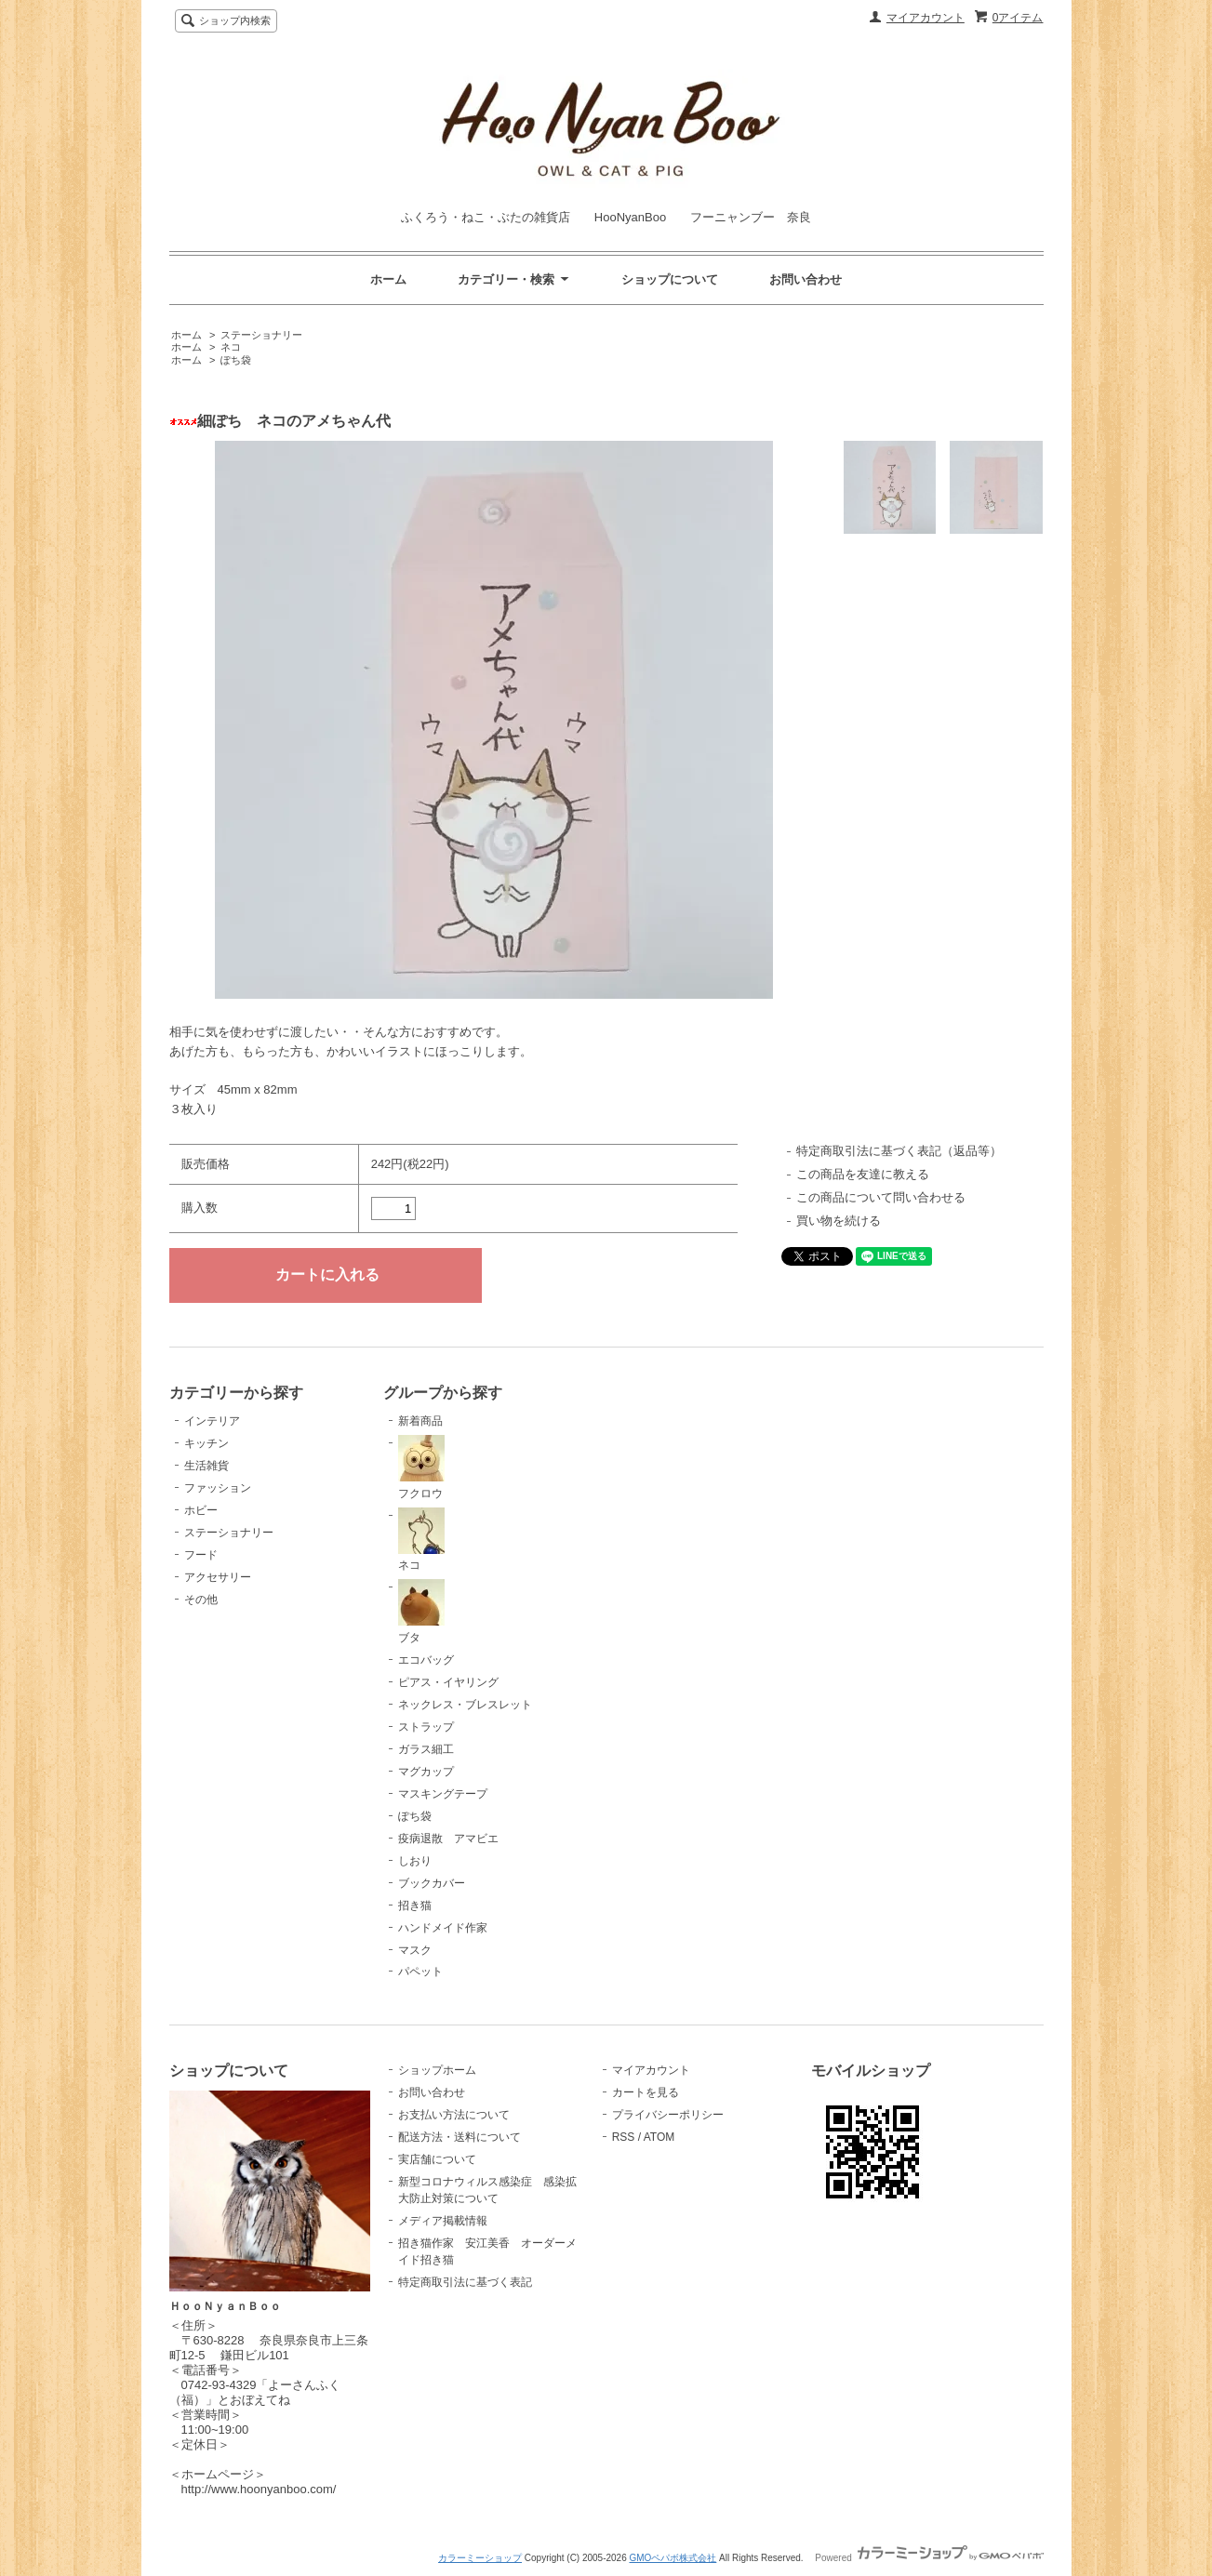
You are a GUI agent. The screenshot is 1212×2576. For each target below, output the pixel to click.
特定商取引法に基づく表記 (465, 2282)
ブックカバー (431, 1883)
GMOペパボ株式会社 (672, 2558)
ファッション (217, 1487)
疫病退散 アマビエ (448, 1838)
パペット (420, 1971)
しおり (415, 1860)
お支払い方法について (454, 2114)
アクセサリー (217, 1577)
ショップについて (669, 279)
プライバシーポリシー (668, 2114)
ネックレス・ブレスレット (465, 1704)
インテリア (212, 1420)
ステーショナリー (261, 334)
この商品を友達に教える (862, 1174)
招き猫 (415, 1905)
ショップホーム (437, 2070)
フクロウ (421, 1467)
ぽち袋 (235, 359)
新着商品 (420, 1420)
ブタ (421, 1611)
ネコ (230, 346)
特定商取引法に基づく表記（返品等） (899, 1151)
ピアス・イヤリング (448, 1682)
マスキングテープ (442, 1793)
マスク (415, 1950)
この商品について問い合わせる (881, 1197)
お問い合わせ (805, 279)
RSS (623, 2137)
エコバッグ (426, 1659)
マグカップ (426, 1771)
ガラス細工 (426, 1749)
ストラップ (426, 1726)
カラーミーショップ (480, 2558)
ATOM (659, 2137)
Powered (929, 2558)
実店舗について (437, 2159)
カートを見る (645, 2092)
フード (201, 1554)
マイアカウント (925, 17)
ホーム (388, 279)
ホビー (201, 1510)
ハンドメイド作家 (442, 1927)
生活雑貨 (206, 1465)
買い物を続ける (838, 1221)
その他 (201, 1599)
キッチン (206, 1443)
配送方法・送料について (459, 2137)
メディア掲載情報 (442, 2220)
